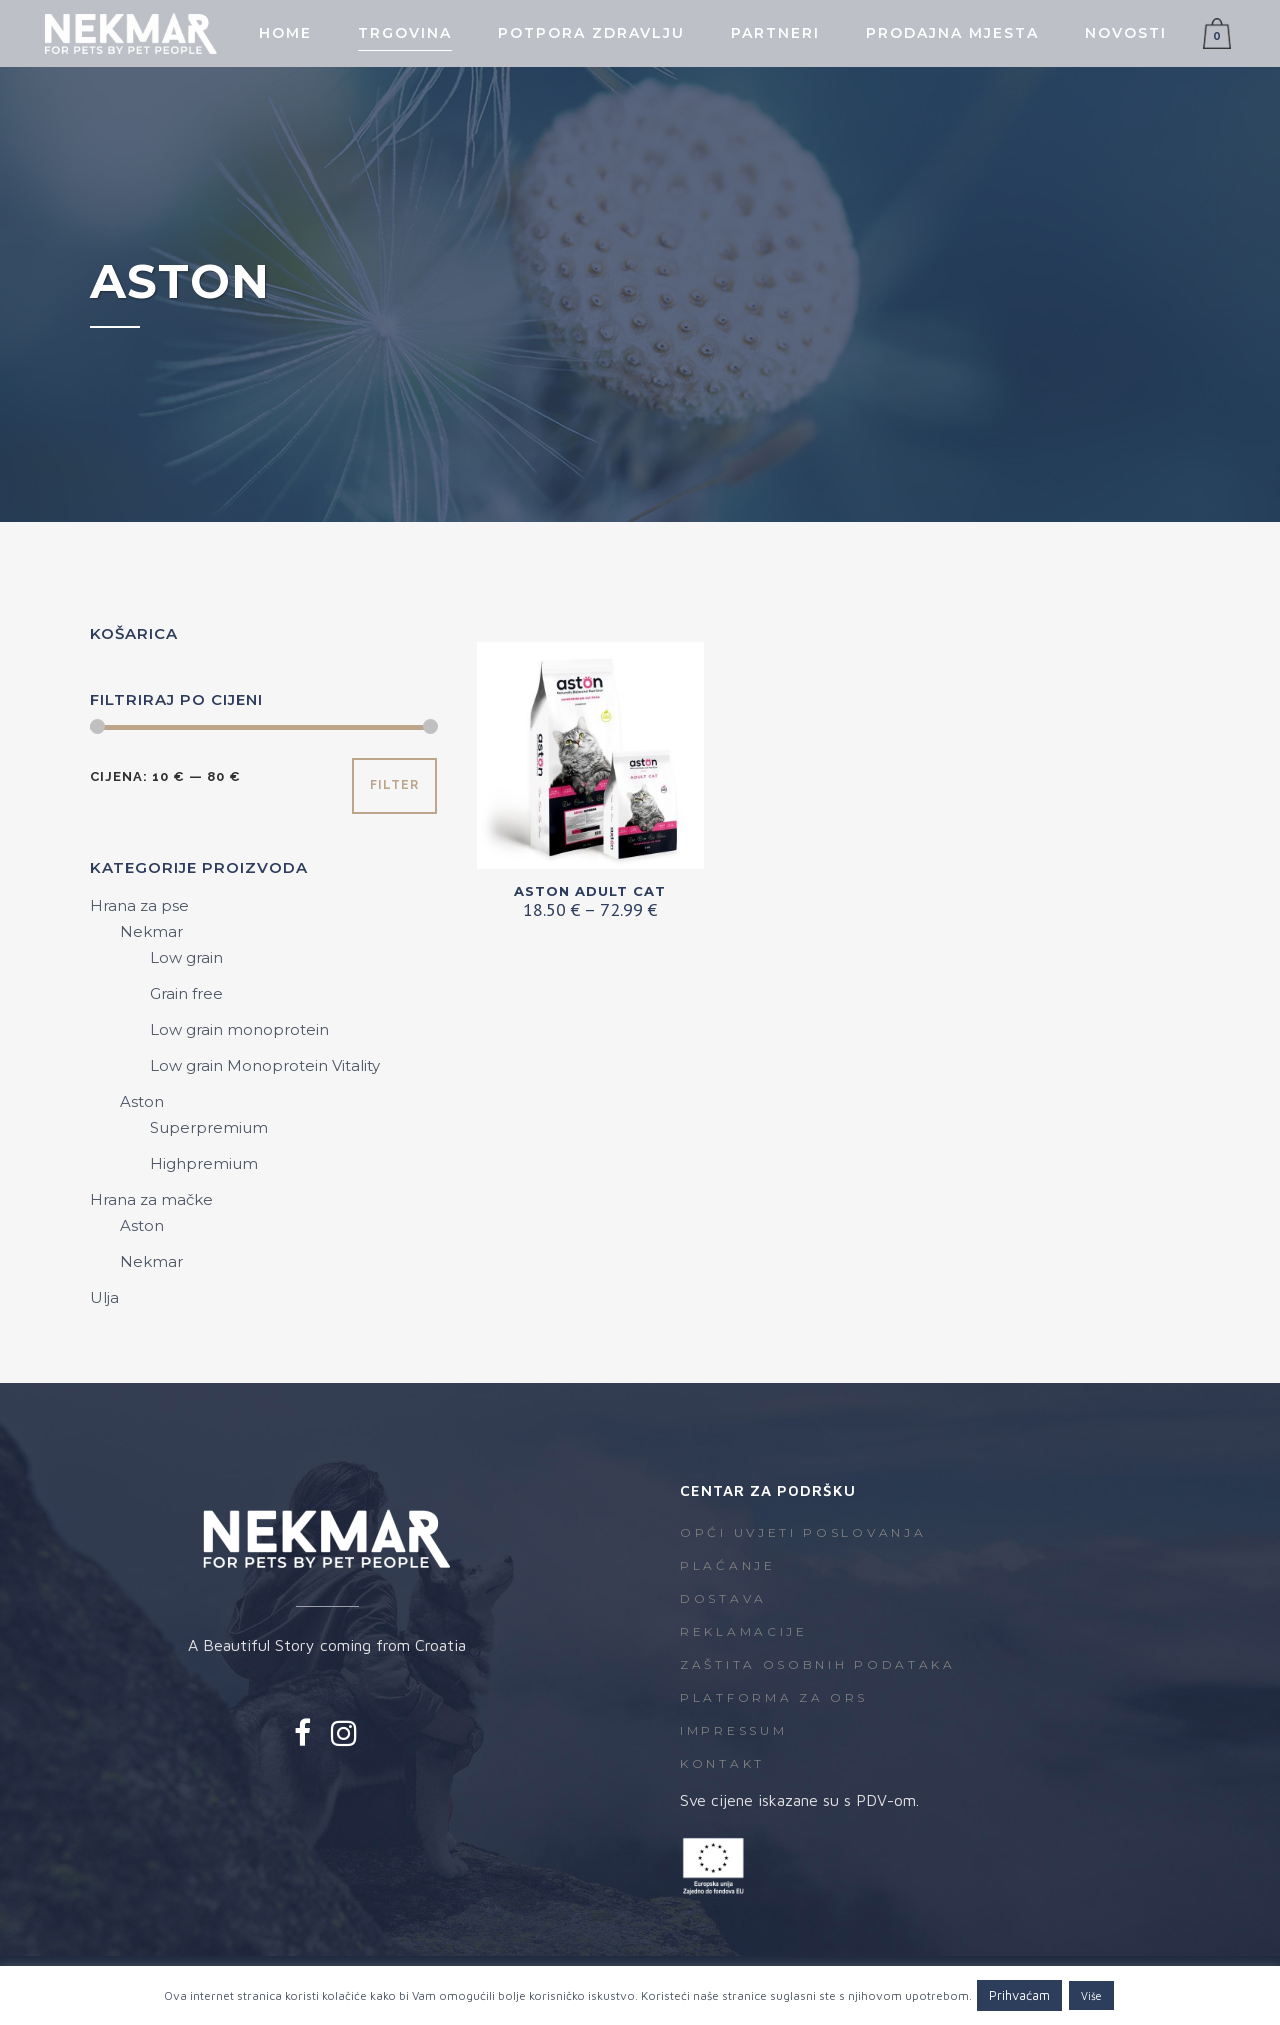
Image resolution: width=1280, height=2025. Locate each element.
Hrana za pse (139, 905)
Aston (142, 1101)
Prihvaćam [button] (1019, 1995)
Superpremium (209, 1127)
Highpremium (204, 1163)
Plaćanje (728, 1565)
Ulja (104, 1297)
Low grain (186, 957)
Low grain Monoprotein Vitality (265, 1065)
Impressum (733, 1730)
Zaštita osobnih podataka (818, 1664)
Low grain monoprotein (239, 1029)
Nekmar (151, 931)
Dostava (723, 1598)
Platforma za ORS (774, 1697)
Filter (394, 785)
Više (1091, 1995)
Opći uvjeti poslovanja (803, 1532)
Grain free (186, 993)
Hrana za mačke (151, 1199)
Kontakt (722, 1763)
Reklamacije (744, 1631)
